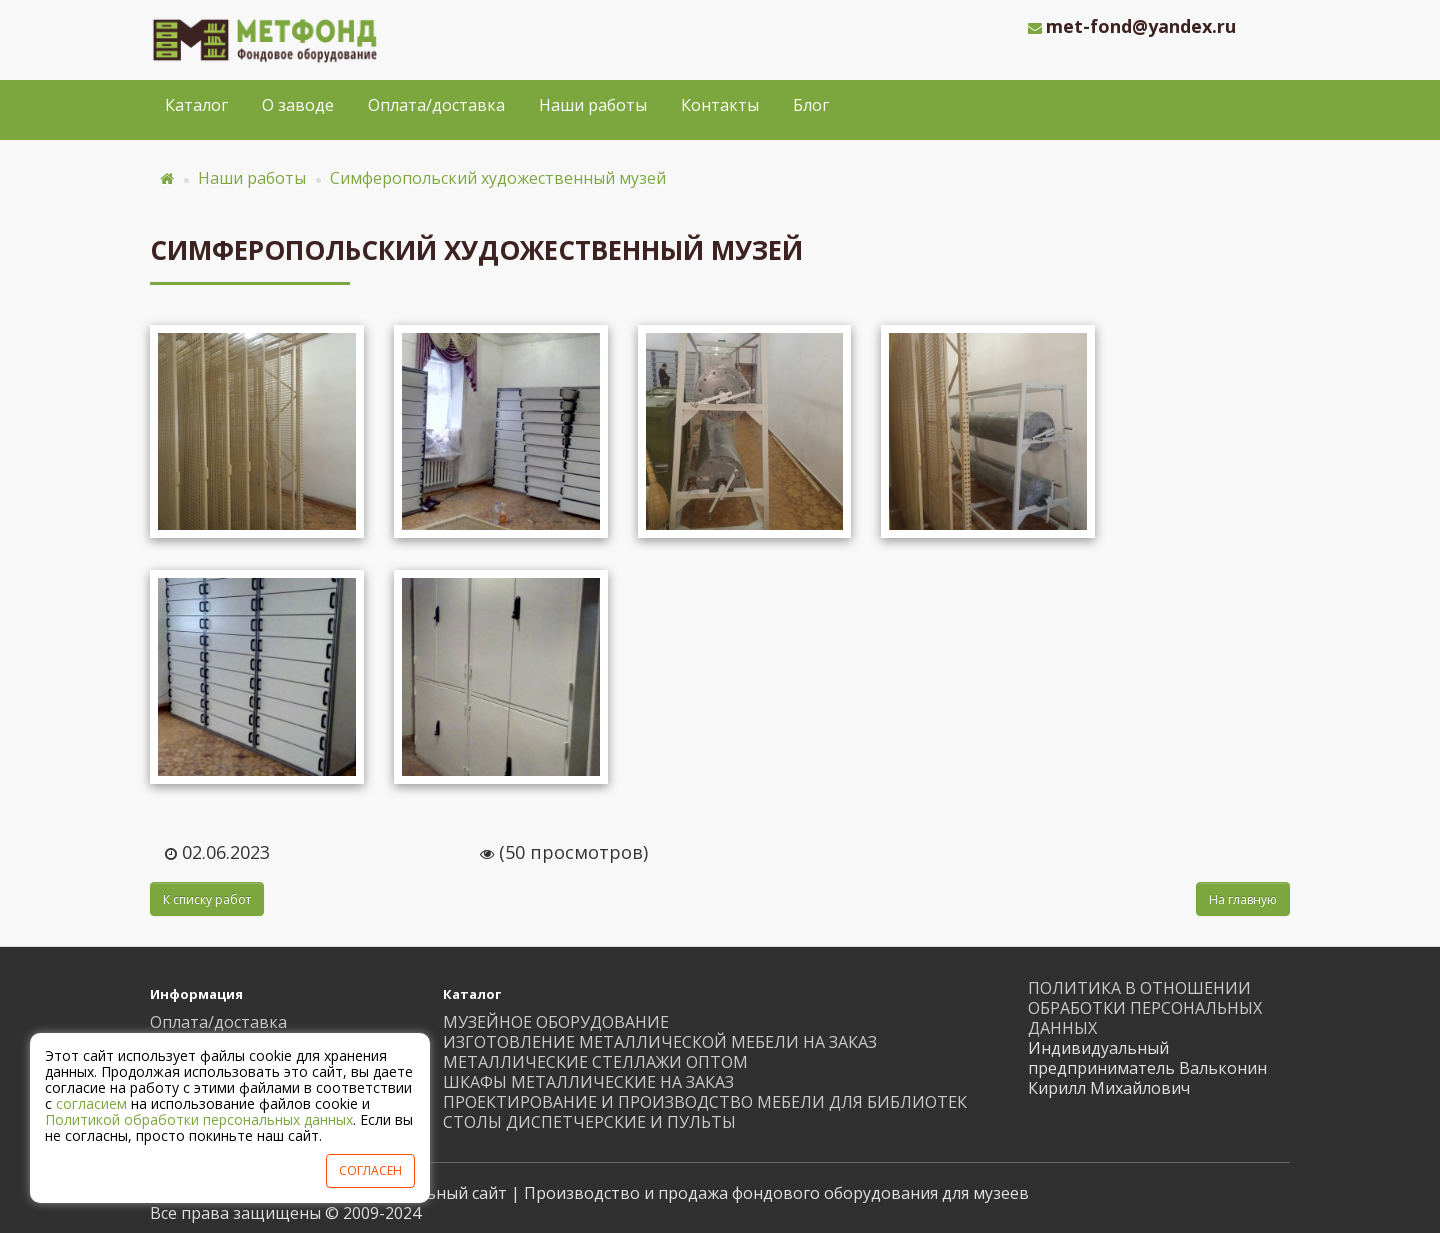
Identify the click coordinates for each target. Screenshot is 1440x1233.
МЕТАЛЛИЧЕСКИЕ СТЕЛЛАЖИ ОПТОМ (595, 1062)
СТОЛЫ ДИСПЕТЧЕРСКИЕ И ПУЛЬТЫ (589, 1122)
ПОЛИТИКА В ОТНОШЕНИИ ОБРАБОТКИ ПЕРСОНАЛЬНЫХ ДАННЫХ (1145, 1008)
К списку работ (207, 899)
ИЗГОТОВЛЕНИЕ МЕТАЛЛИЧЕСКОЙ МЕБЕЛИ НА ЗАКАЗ (660, 1042)
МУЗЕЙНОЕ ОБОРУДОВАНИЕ (556, 1022)
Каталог (196, 105)
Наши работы (593, 105)
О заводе (298, 105)
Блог (811, 105)
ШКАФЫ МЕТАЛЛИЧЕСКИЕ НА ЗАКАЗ (588, 1082)
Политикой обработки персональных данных (199, 1119)
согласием (91, 1103)
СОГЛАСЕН (370, 1170)
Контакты (720, 105)
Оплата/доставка (436, 105)
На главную (1243, 899)
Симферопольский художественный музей (498, 178)
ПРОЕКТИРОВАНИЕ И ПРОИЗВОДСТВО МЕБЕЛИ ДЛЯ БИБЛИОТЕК (705, 1102)
